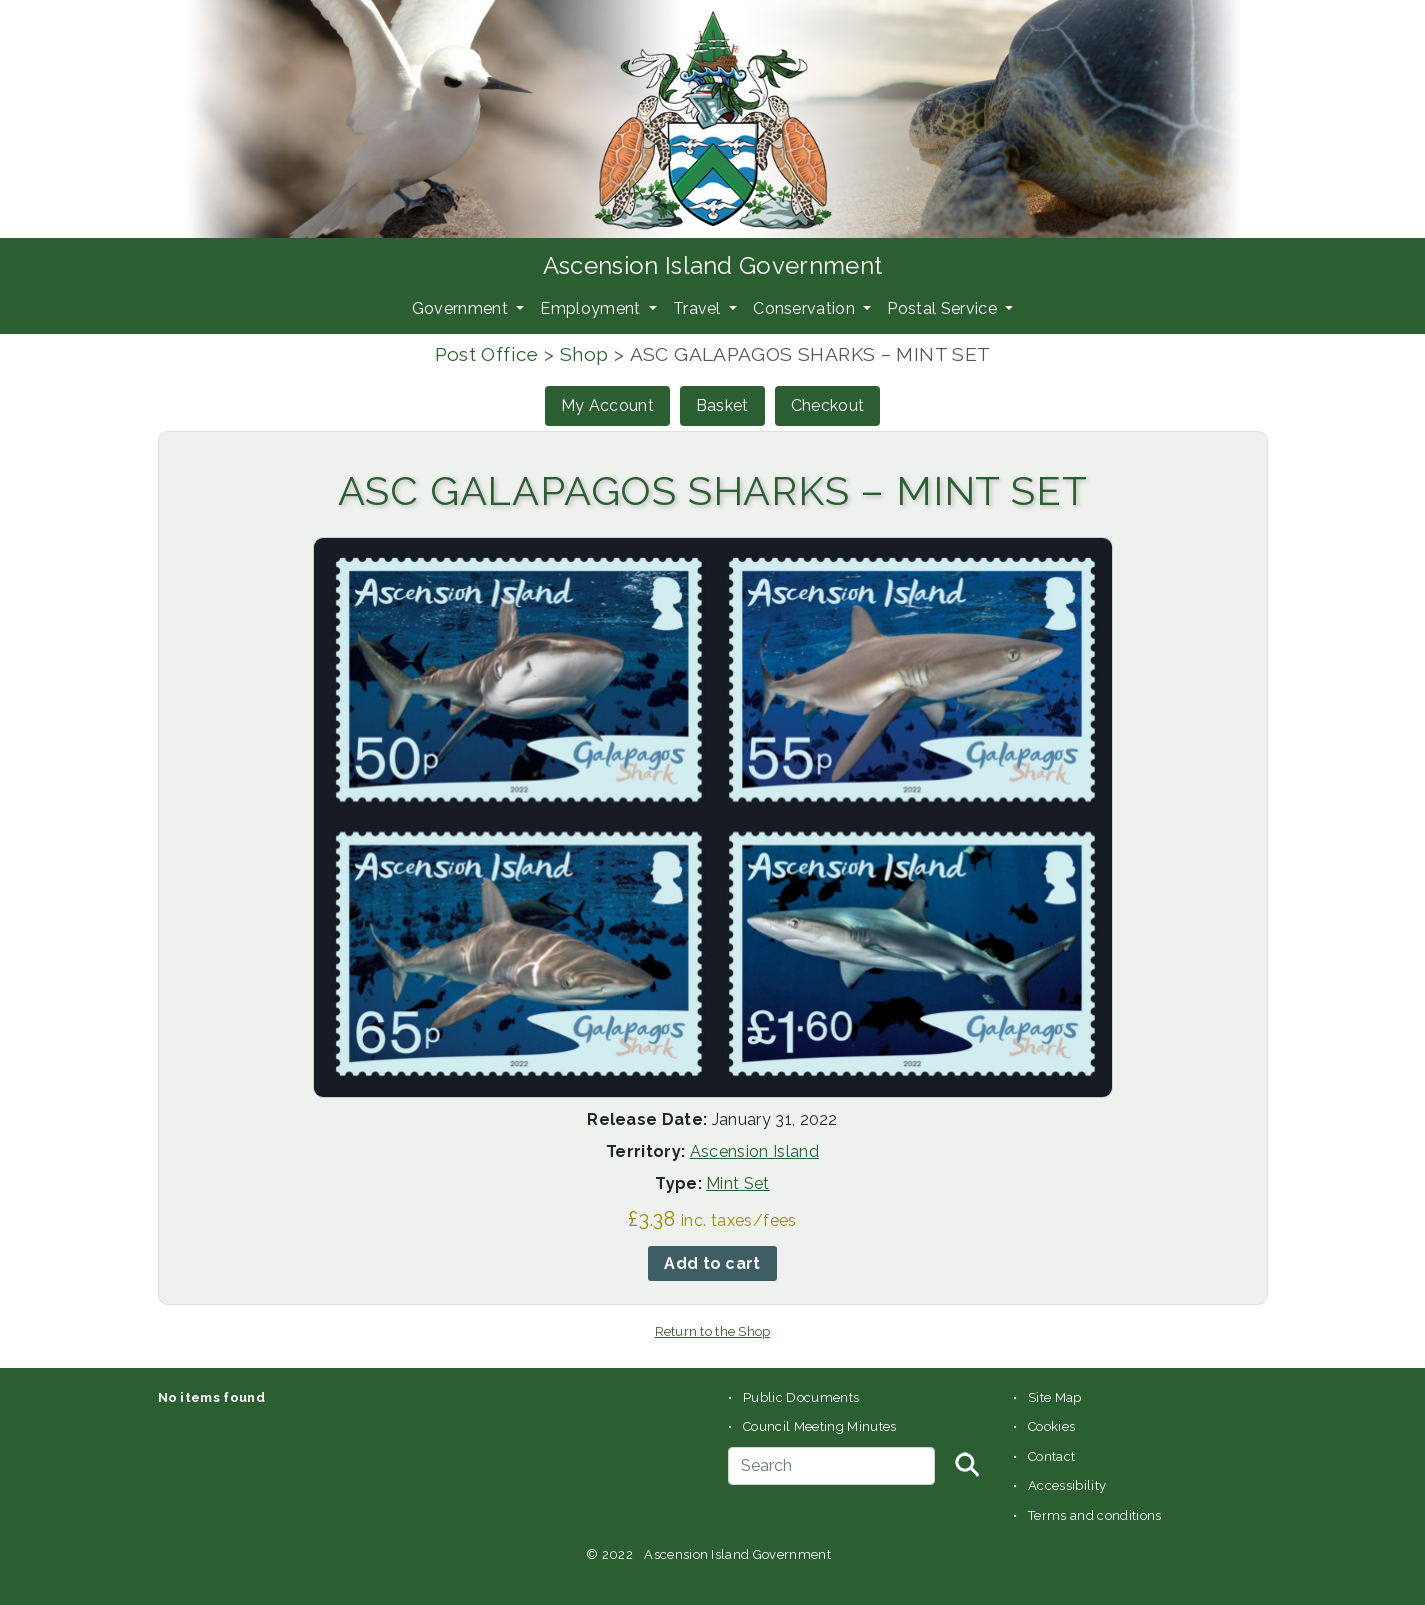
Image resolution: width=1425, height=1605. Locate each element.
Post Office (487, 354)
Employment (592, 308)
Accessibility (1067, 1485)
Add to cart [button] (712, 1263)
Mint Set (738, 1183)
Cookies (1051, 1426)
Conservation (806, 308)
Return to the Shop (713, 1331)
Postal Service (944, 308)
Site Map (1055, 1397)
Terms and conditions (1094, 1515)
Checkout (828, 405)
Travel (699, 308)
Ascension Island (754, 1151)
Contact (1051, 1456)
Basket (722, 405)
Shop (584, 354)
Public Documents (801, 1397)
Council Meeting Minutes (819, 1426)
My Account (607, 405)
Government (462, 308)
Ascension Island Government (713, 265)
